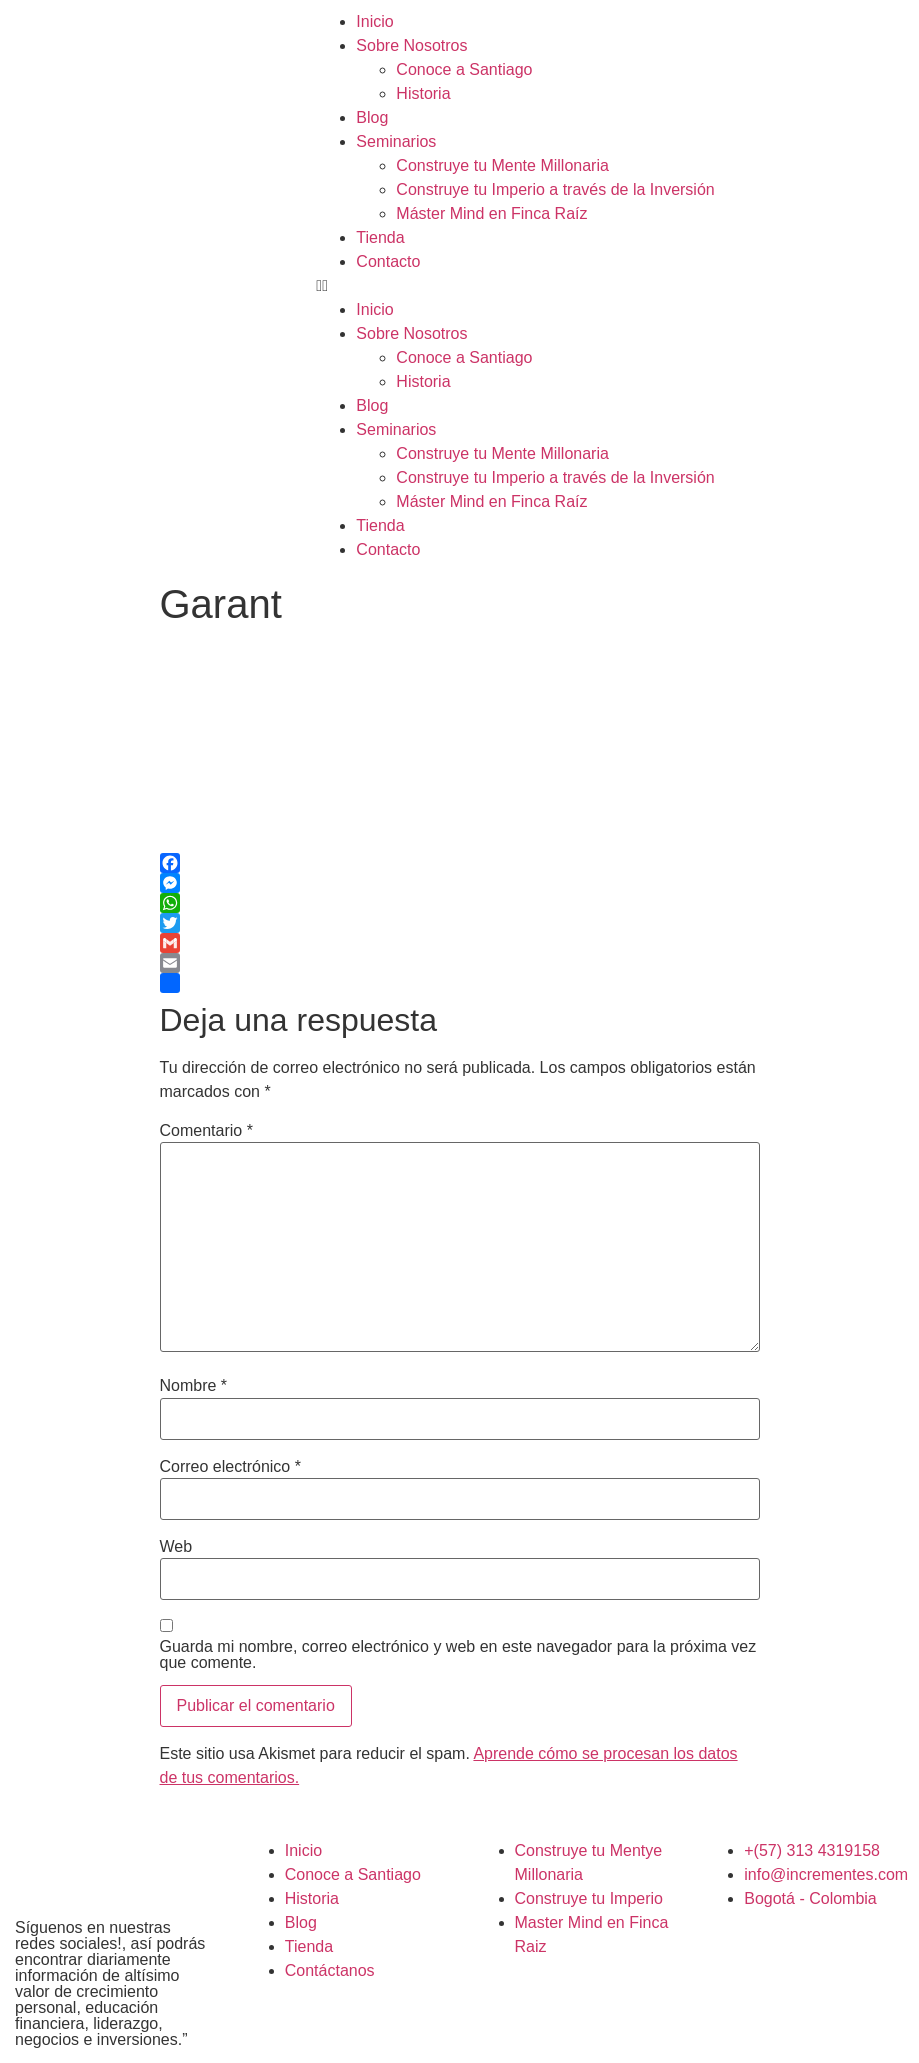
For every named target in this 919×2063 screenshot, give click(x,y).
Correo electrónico (230, 1467)
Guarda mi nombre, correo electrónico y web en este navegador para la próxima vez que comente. (458, 1655)
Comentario (206, 1131)
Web (176, 1547)
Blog (372, 117)
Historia (423, 93)
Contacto (388, 261)
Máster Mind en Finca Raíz (491, 213)
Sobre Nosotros (411, 45)
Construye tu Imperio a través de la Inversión (555, 189)
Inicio (374, 21)
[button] (612, 286)
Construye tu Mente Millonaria (502, 165)
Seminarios (396, 141)
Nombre (194, 1386)
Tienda (380, 237)
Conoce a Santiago (464, 69)
